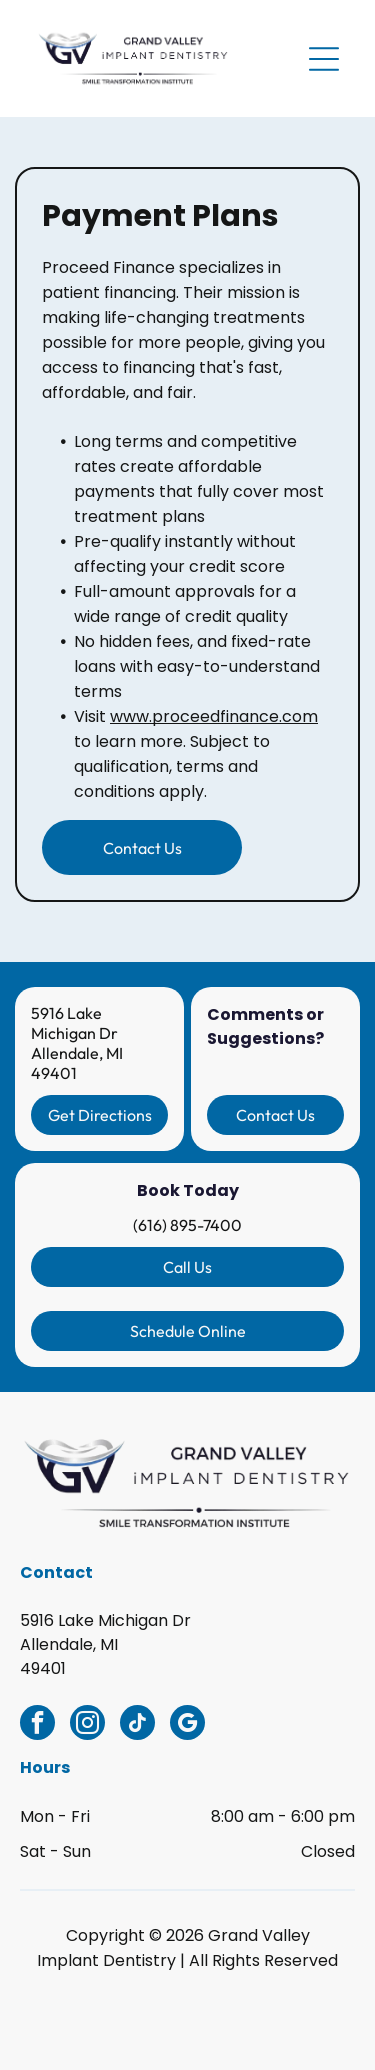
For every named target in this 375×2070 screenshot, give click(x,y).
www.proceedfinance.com (214, 716)
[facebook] (37, 1725)
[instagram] (87, 1725)
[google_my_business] (187, 1725)
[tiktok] (137, 1725)
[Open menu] (324, 59)
